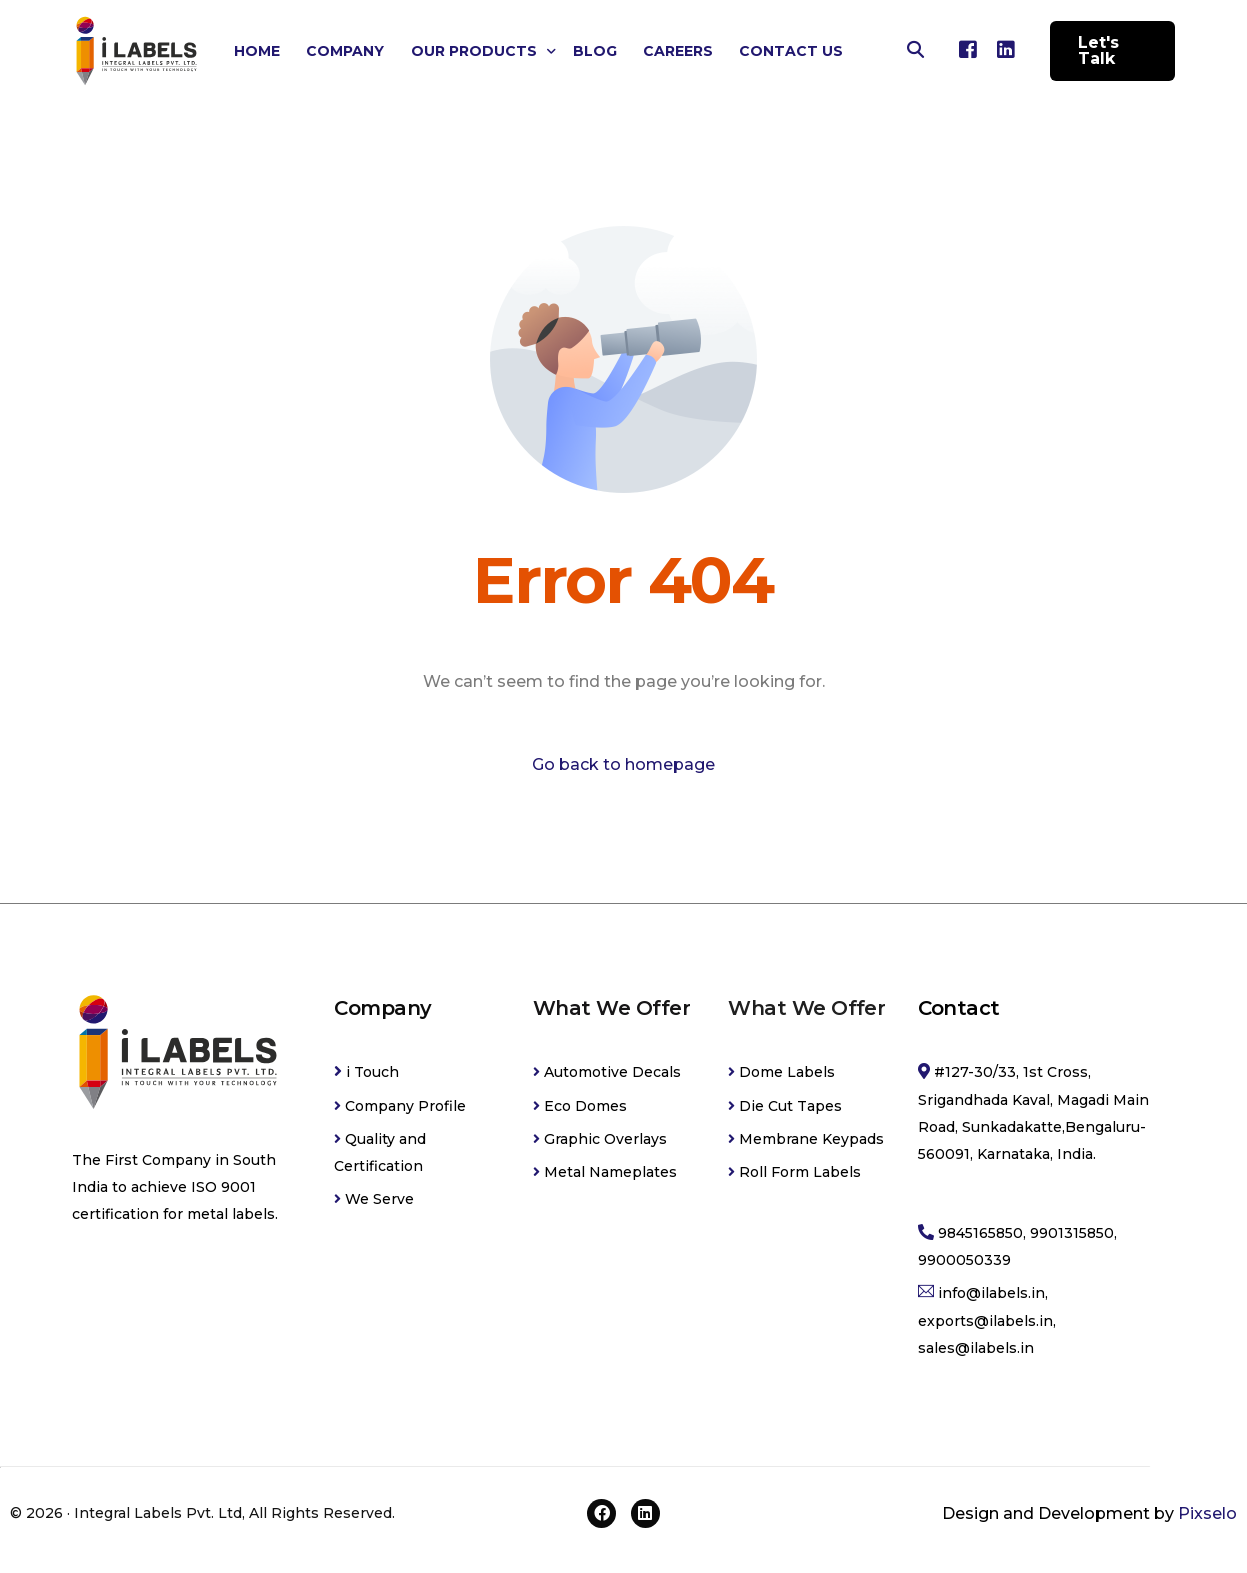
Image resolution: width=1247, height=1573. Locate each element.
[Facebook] (968, 49)
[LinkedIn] (1006, 49)
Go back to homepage (623, 764)
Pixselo (1207, 1513)
